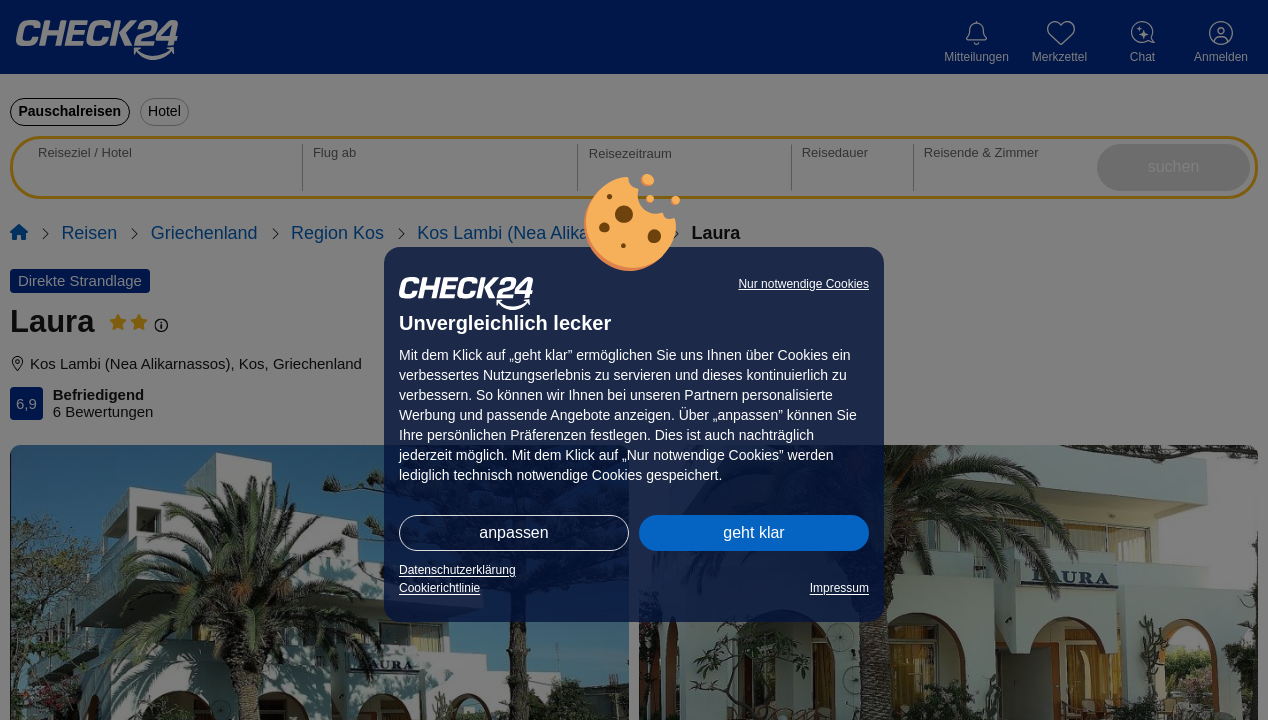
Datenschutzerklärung (457, 570)
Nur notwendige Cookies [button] (803, 284)
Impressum (839, 588)
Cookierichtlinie (439, 588)
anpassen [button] (513, 532)
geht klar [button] (753, 532)
